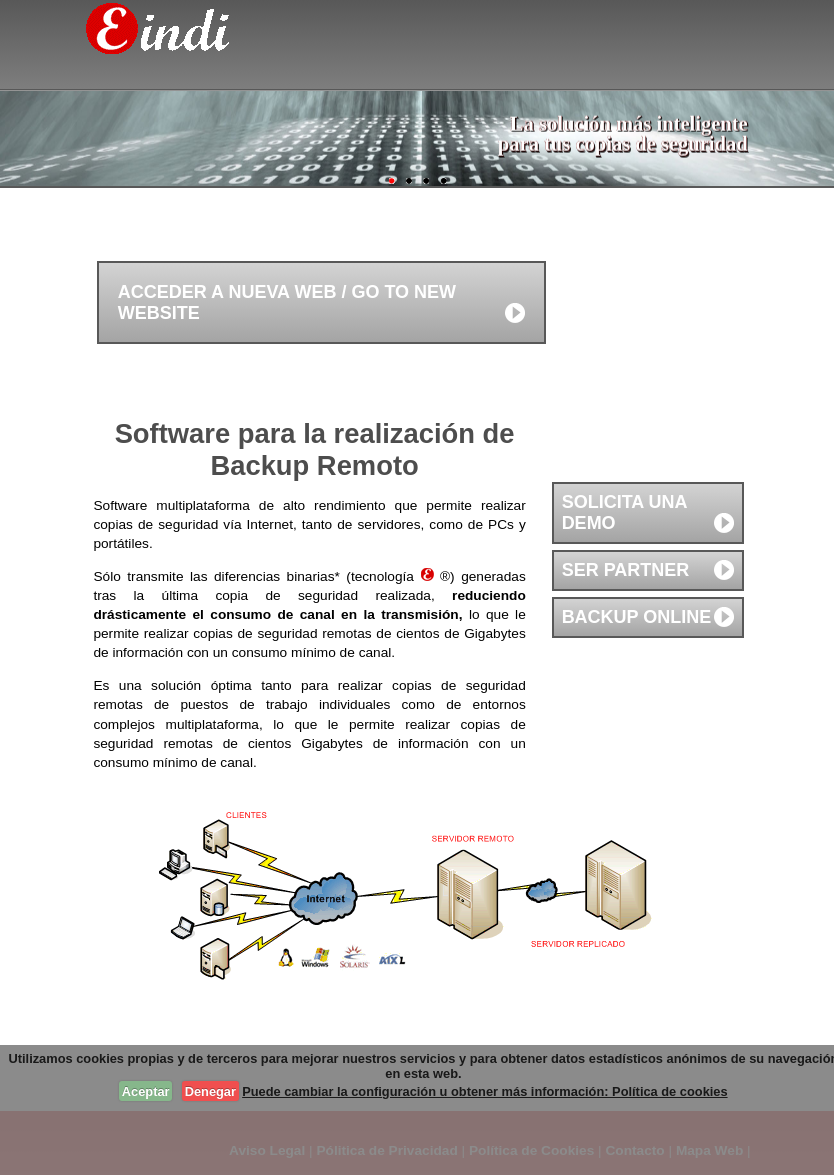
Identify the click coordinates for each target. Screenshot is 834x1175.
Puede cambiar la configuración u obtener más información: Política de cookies (484, 1091)
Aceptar (146, 1091)
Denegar (210, 1091)
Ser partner (626, 570)
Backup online (637, 617)
